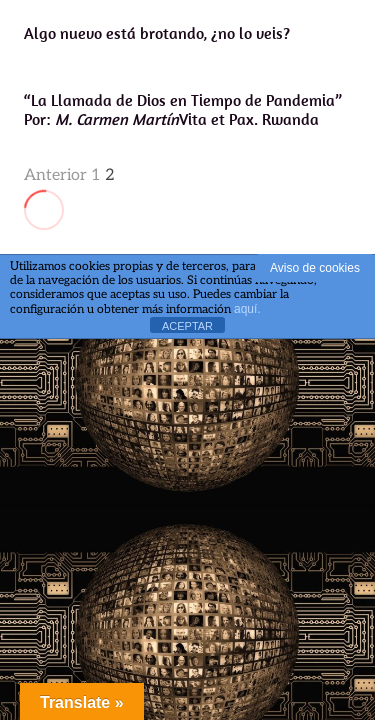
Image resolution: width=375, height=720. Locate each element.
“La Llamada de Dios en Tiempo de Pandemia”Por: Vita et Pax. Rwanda (183, 109)
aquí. (247, 309)
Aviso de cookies (315, 268)
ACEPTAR (187, 326)
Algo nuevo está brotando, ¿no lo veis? (157, 33)
